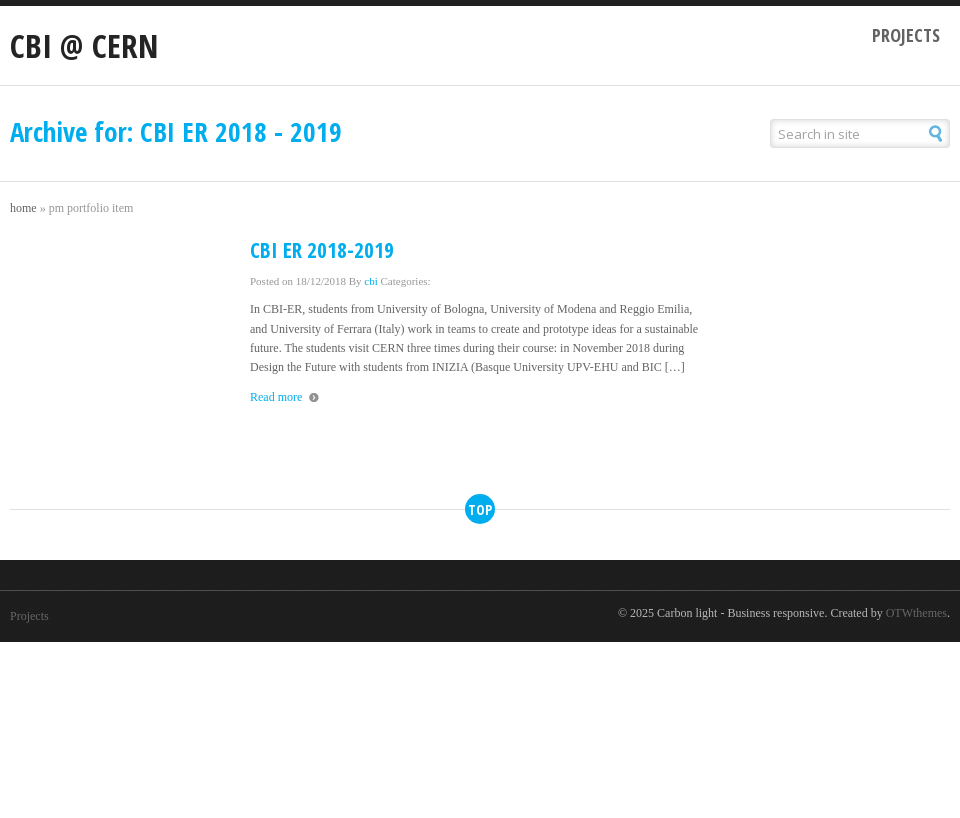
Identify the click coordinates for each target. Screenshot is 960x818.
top (480, 509)
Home (23, 208)
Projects (906, 35)
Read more (276, 397)
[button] (936, 133)
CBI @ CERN (84, 45)
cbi (370, 281)
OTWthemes (916, 613)
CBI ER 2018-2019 (322, 250)
